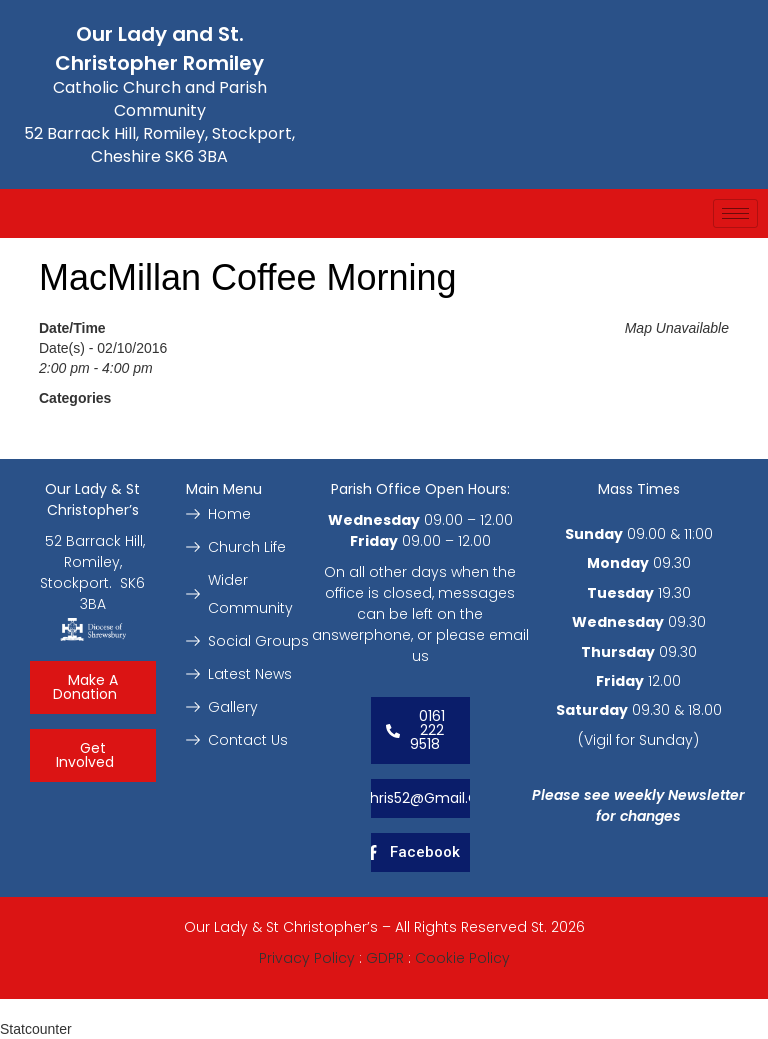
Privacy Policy (307, 958)
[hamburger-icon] (735, 213)
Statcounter (36, 1029)
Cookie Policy (462, 958)
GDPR (385, 958)
